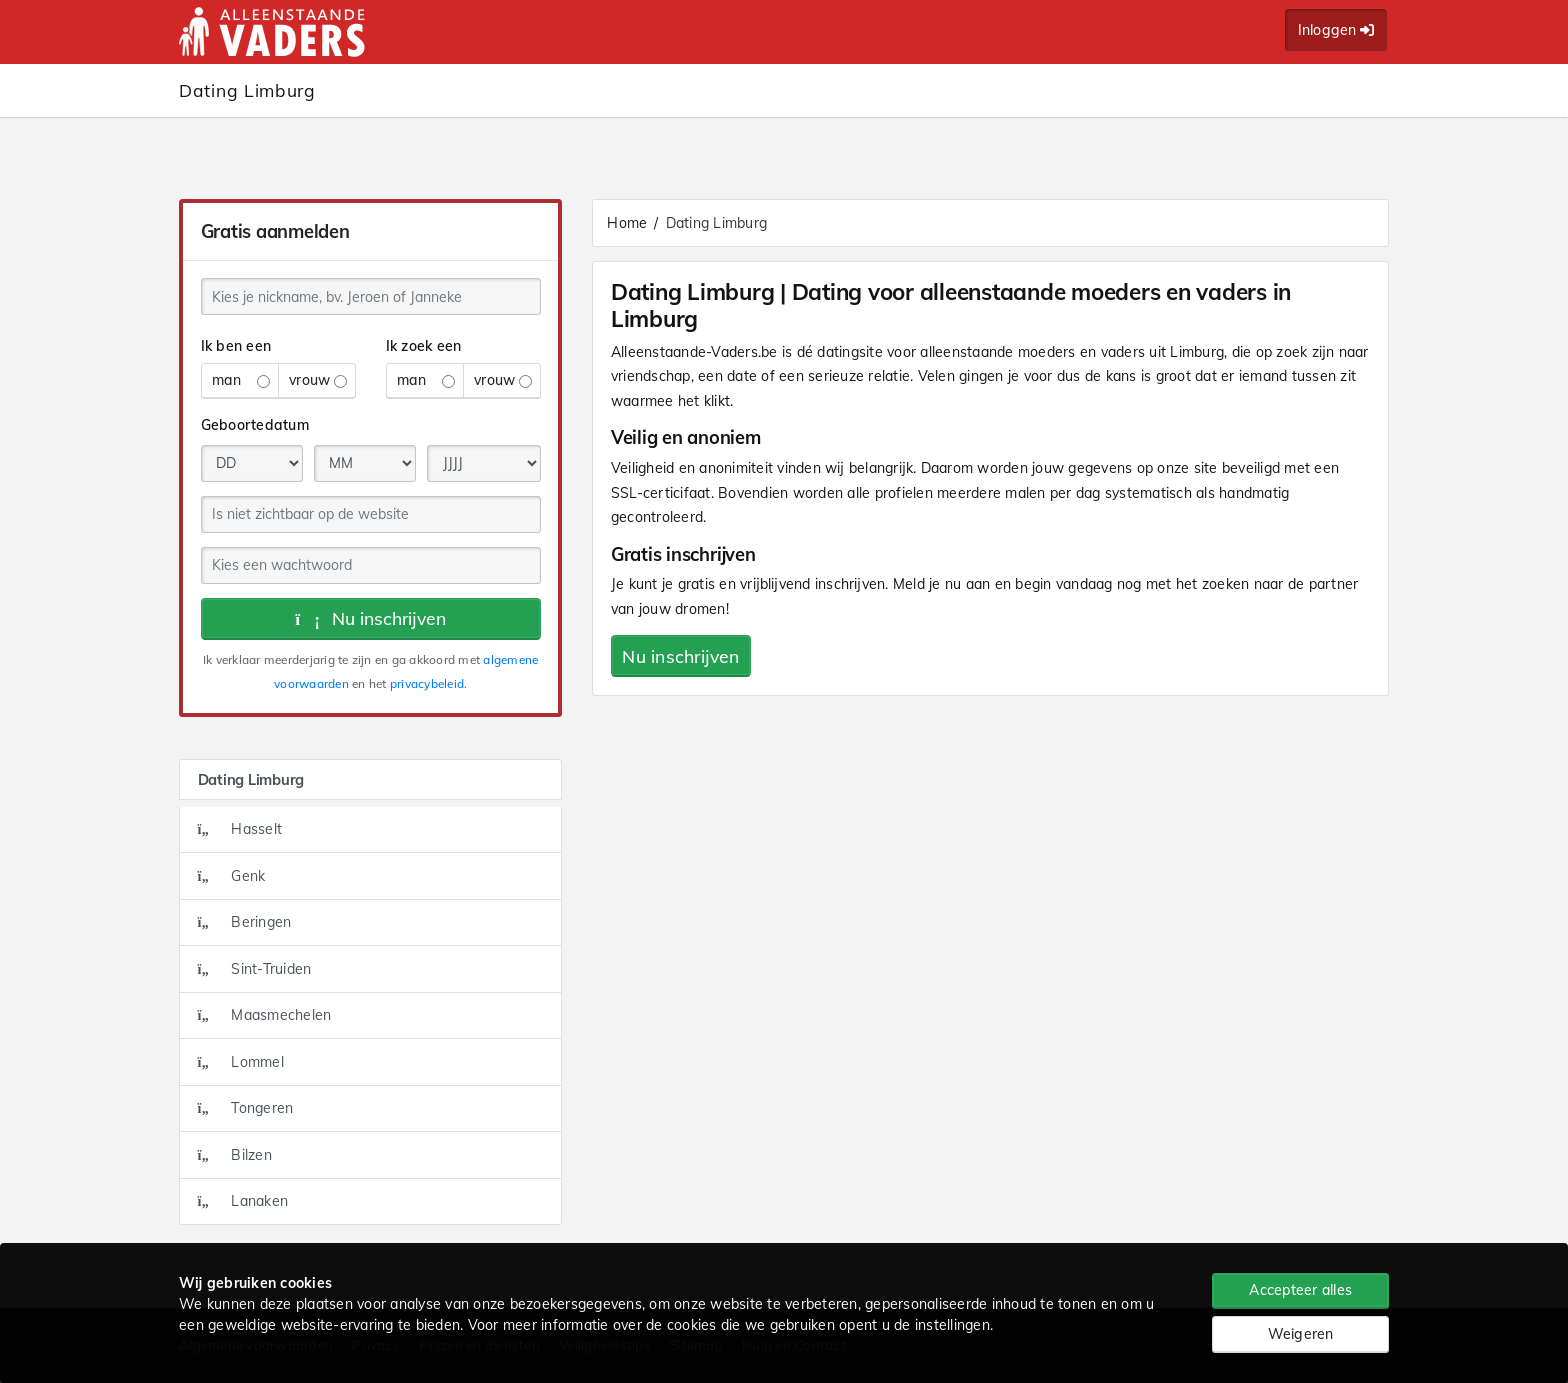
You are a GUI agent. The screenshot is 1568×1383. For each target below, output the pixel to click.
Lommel (241, 1062)
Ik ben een (236, 346)
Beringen (245, 922)
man (241, 380)
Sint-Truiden (255, 969)
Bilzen (235, 1155)
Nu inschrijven (370, 618)
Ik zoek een (424, 346)
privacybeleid (427, 683)
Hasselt (240, 829)
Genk (232, 876)
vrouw (318, 380)
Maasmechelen (265, 1015)
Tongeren (246, 1108)
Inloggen (1336, 30)
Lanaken (243, 1201)
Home (627, 223)
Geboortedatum (255, 425)
